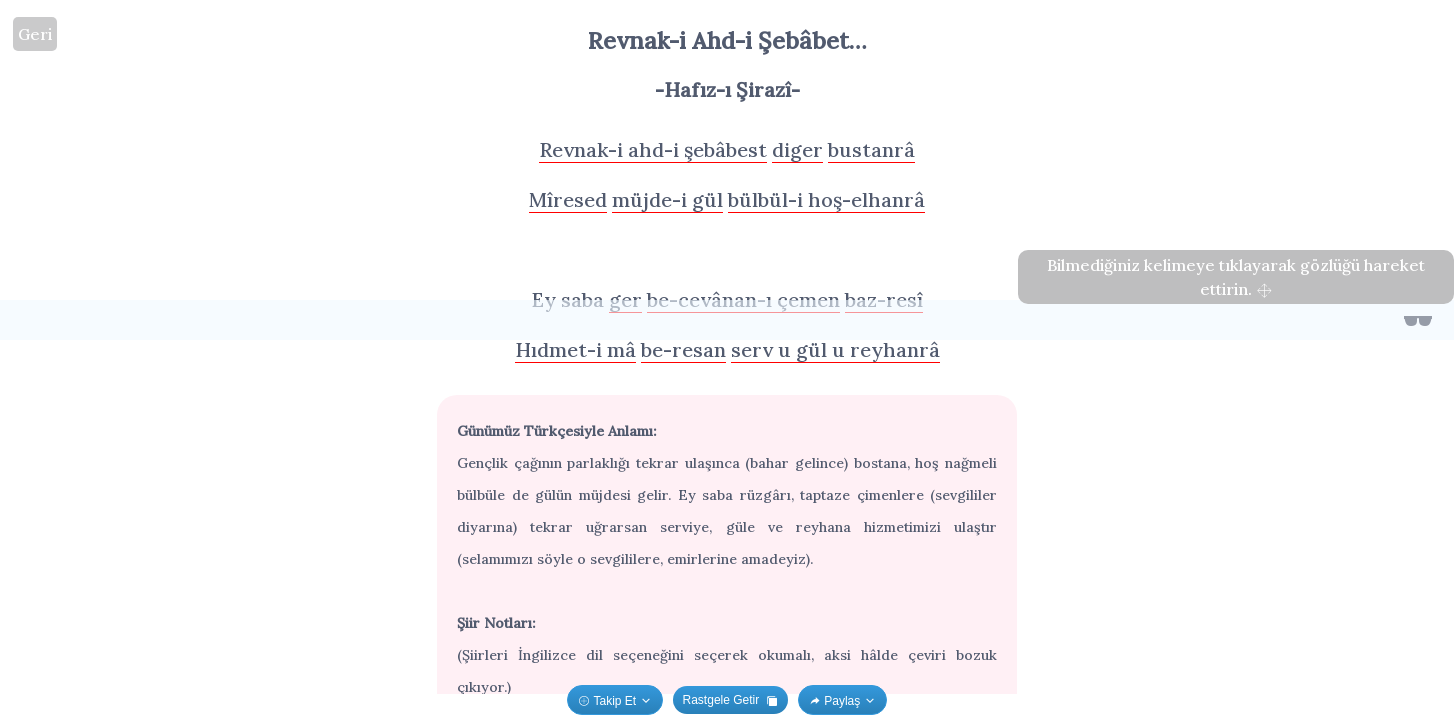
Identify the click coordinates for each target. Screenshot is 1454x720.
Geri (35, 34)
